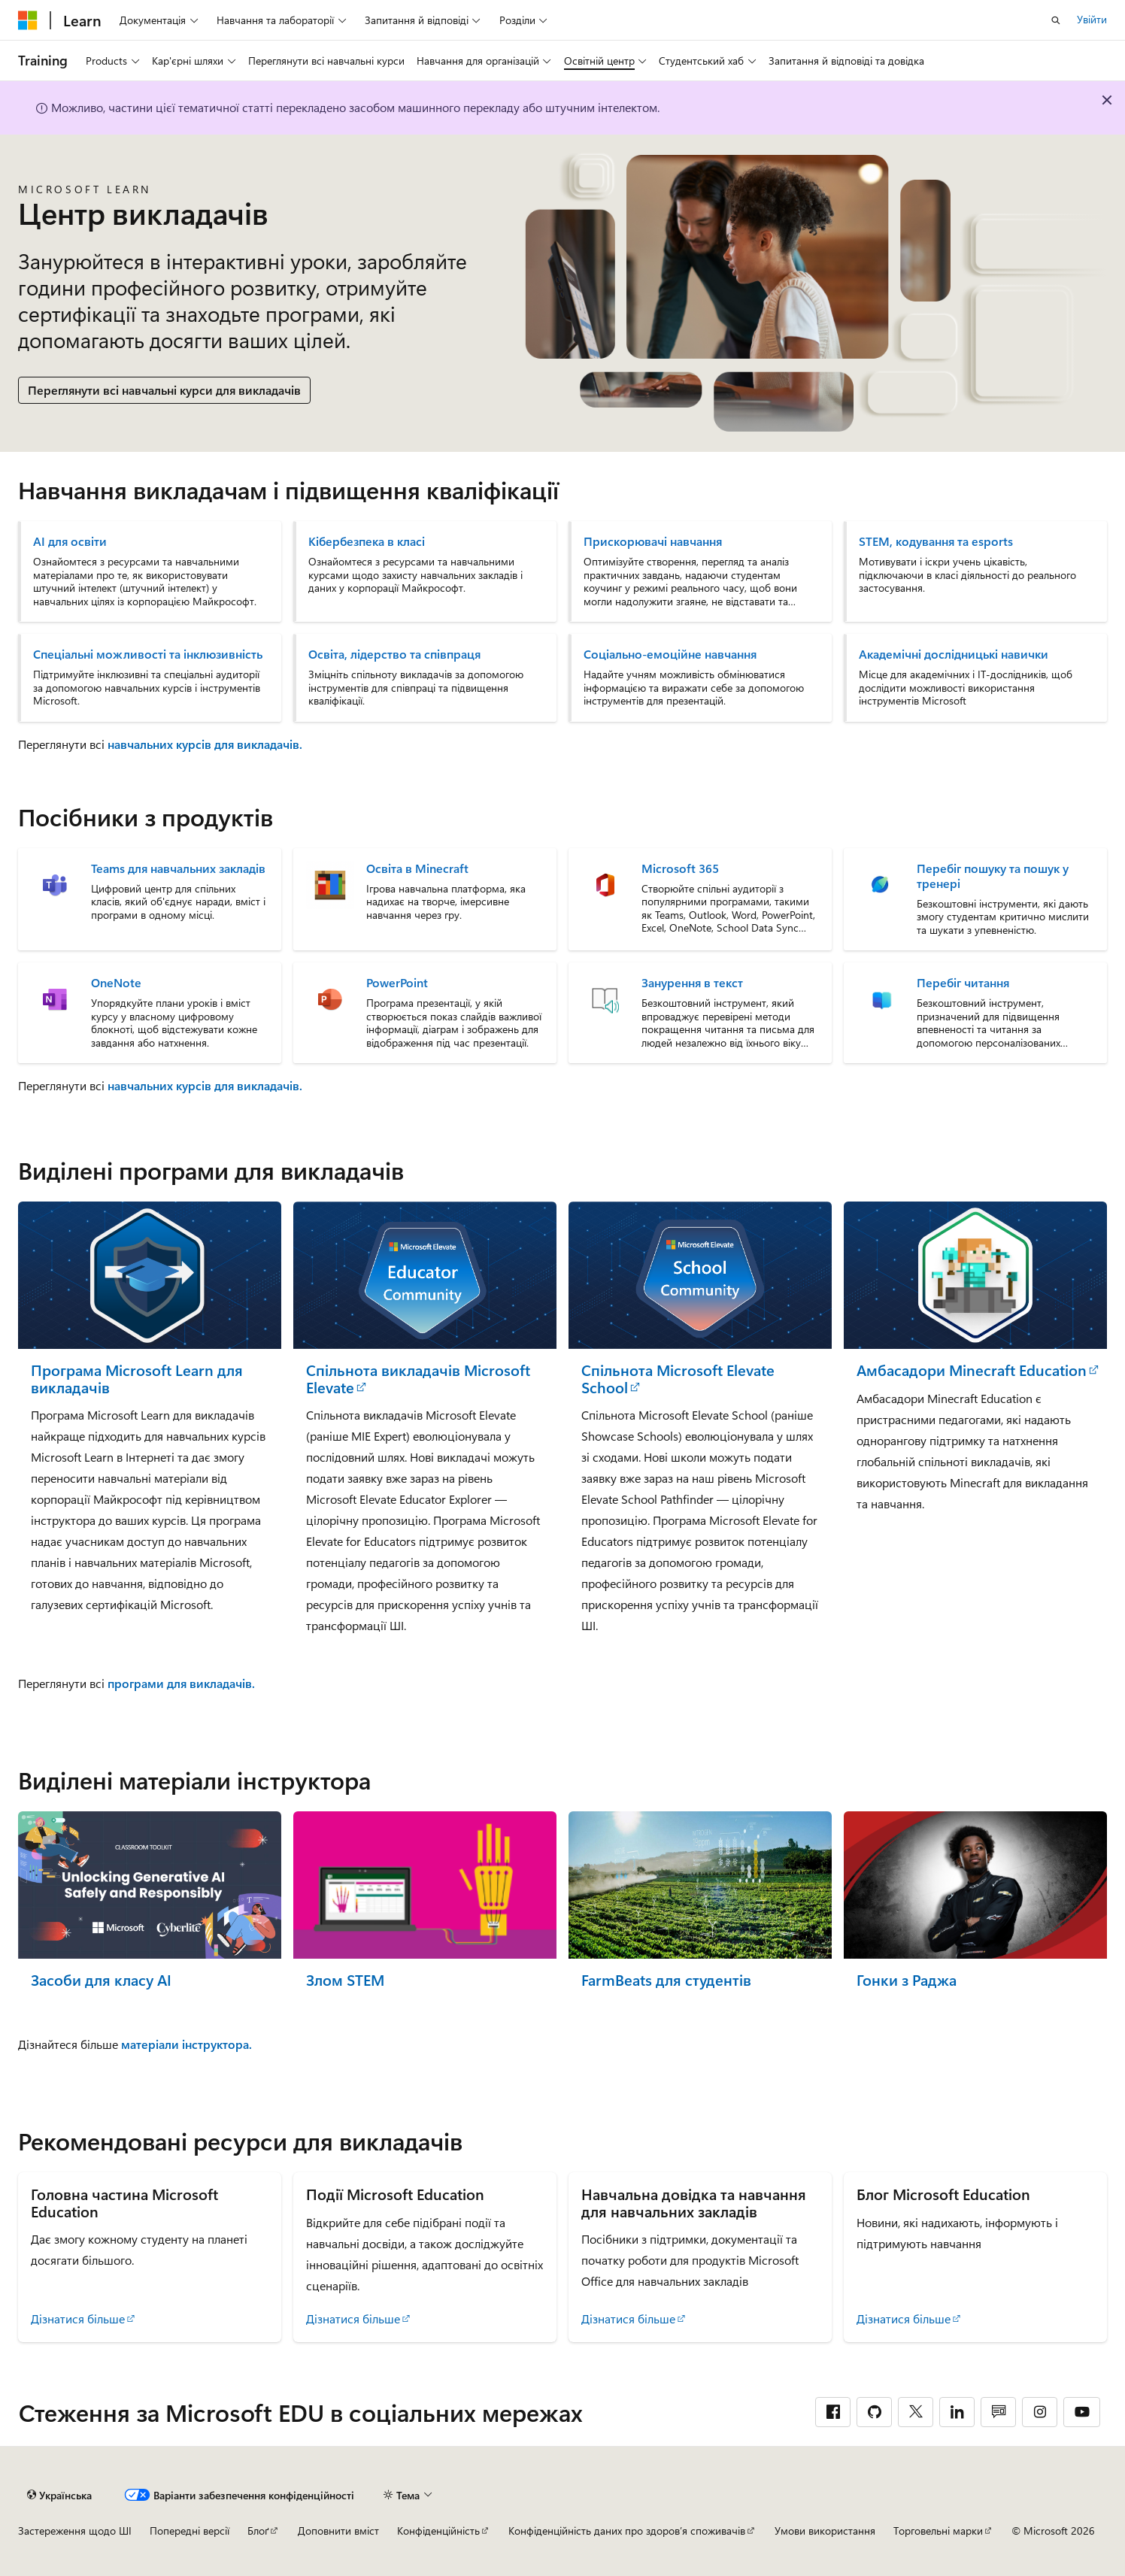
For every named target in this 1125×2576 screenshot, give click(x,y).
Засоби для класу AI (101, 1980)
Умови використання (825, 2530)
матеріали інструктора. (186, 2044)
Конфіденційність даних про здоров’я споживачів (626, 2530)
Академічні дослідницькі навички (953, 654)
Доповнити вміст (338, 2530)
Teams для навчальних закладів (178, 868)
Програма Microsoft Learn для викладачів (137, 1379)
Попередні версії (189, 2530)
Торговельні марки (938, 2530)
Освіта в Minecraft (417, 868)
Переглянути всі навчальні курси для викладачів (164, 390)
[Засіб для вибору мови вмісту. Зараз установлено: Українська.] (59, 2495)
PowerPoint (397, 982)
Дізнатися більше (78, 2318)
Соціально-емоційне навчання (670, 654)
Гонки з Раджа (907, 1980)
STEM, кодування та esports (936, 541)
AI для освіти (70, 541)
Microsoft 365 (680, 868)
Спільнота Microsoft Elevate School (678, 1379)
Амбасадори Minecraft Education (972, 1370)
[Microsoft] (28, 20)
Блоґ (257, 2530)
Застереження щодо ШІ (75, 2530)
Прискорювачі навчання (653, 541)
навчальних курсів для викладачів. (205, 744)
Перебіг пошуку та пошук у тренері (993, 876)
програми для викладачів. (181, 1683)
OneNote (116, 982)
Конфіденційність (438, 2530)
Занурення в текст (692, 982)
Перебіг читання (963, 982)
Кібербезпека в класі (366, 541)
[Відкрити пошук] (1056, 20)
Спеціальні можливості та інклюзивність (147, 654)
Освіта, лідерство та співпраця (394, 654)
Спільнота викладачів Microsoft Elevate (418, 1379)
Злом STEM (345, 1980)
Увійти (1092, 19)
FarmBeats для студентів (666, 1980)
